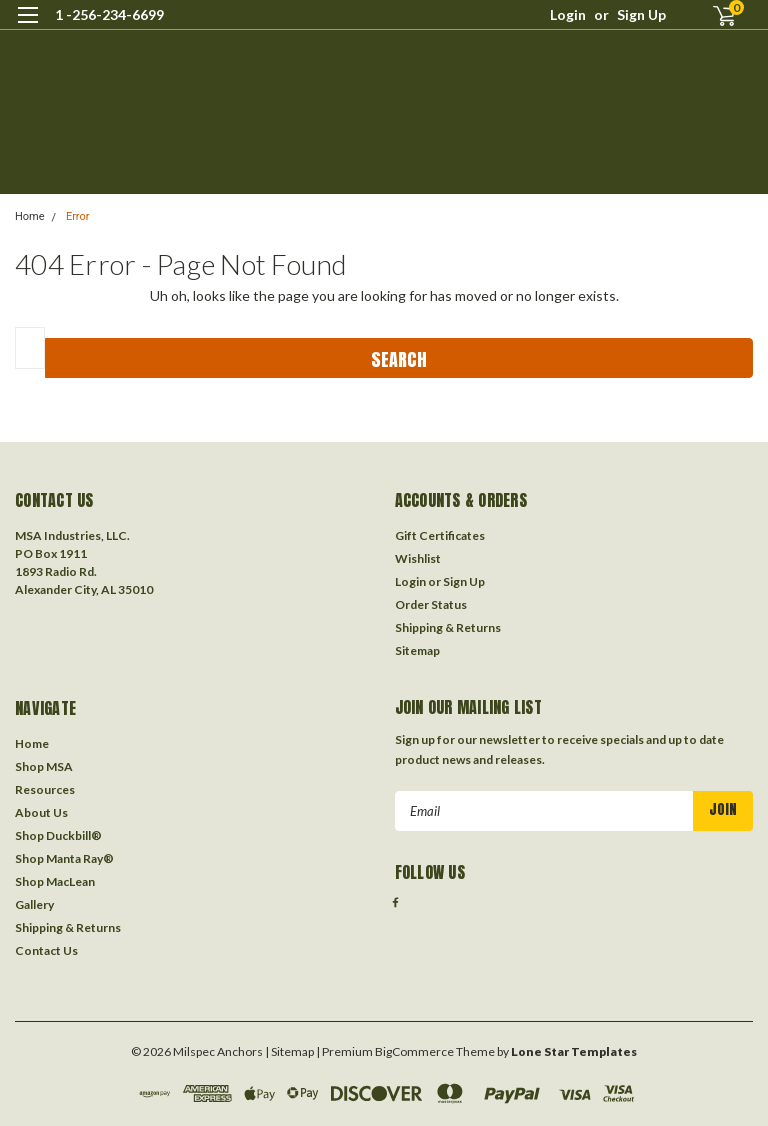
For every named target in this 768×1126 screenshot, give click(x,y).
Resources (45, 789)
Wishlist (418, 558)
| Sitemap (289, 1051)
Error (78, 216)
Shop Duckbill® (58, 835)
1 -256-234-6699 (109, 14)
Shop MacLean (55, 881)
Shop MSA (44, 766)
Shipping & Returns (448, 627)
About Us (41, 812)
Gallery (34, 904)
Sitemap (417, 650)
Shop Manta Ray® (64, 858)
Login (568, 14)
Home (30, 216)
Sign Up (641, 14)
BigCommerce (414, 1051)
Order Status (431, 604)
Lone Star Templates (574, 1051)
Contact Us (46, 950)
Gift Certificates (440, 535)
